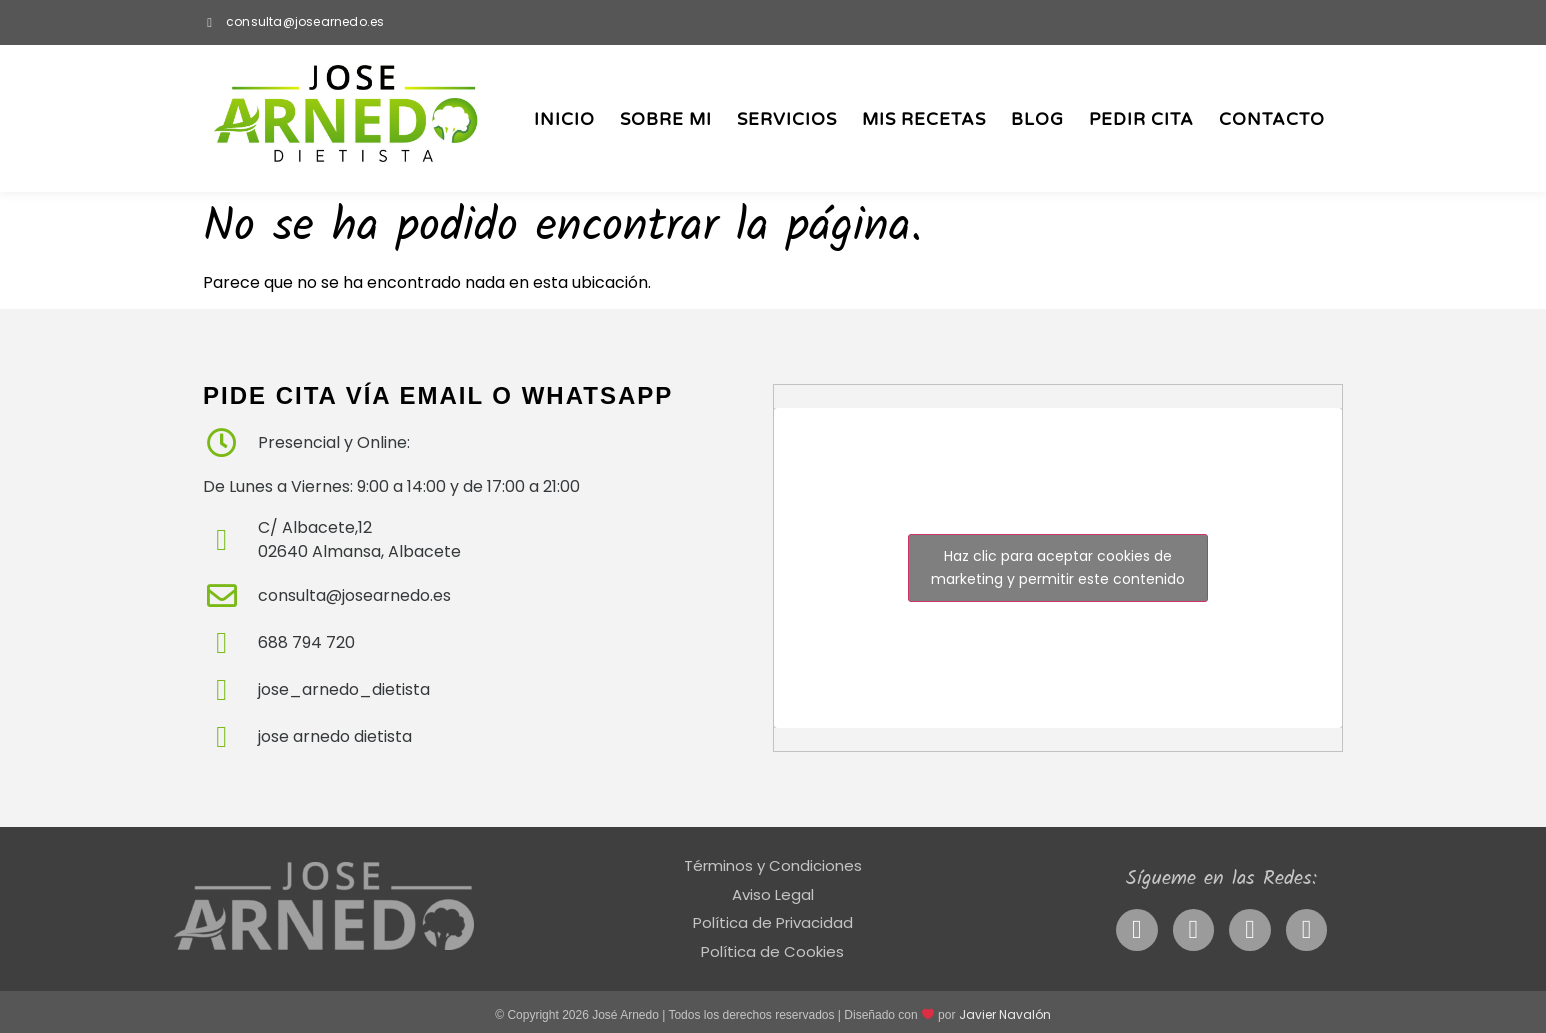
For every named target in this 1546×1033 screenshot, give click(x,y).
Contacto (1272, 119)
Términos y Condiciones (773, 865)
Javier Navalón (1005, 1014)
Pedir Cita (1141, 119)
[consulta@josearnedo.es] (209, 22)
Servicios (787, 119)
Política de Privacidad (773, 922)
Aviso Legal (773, 894)
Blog (1037, 119)
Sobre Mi (666, 119)
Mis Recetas (924, 119)
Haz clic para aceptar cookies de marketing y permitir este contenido (1058, 567)
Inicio (564, 119)
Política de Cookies (772, 951)
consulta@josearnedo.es (305, 21)
